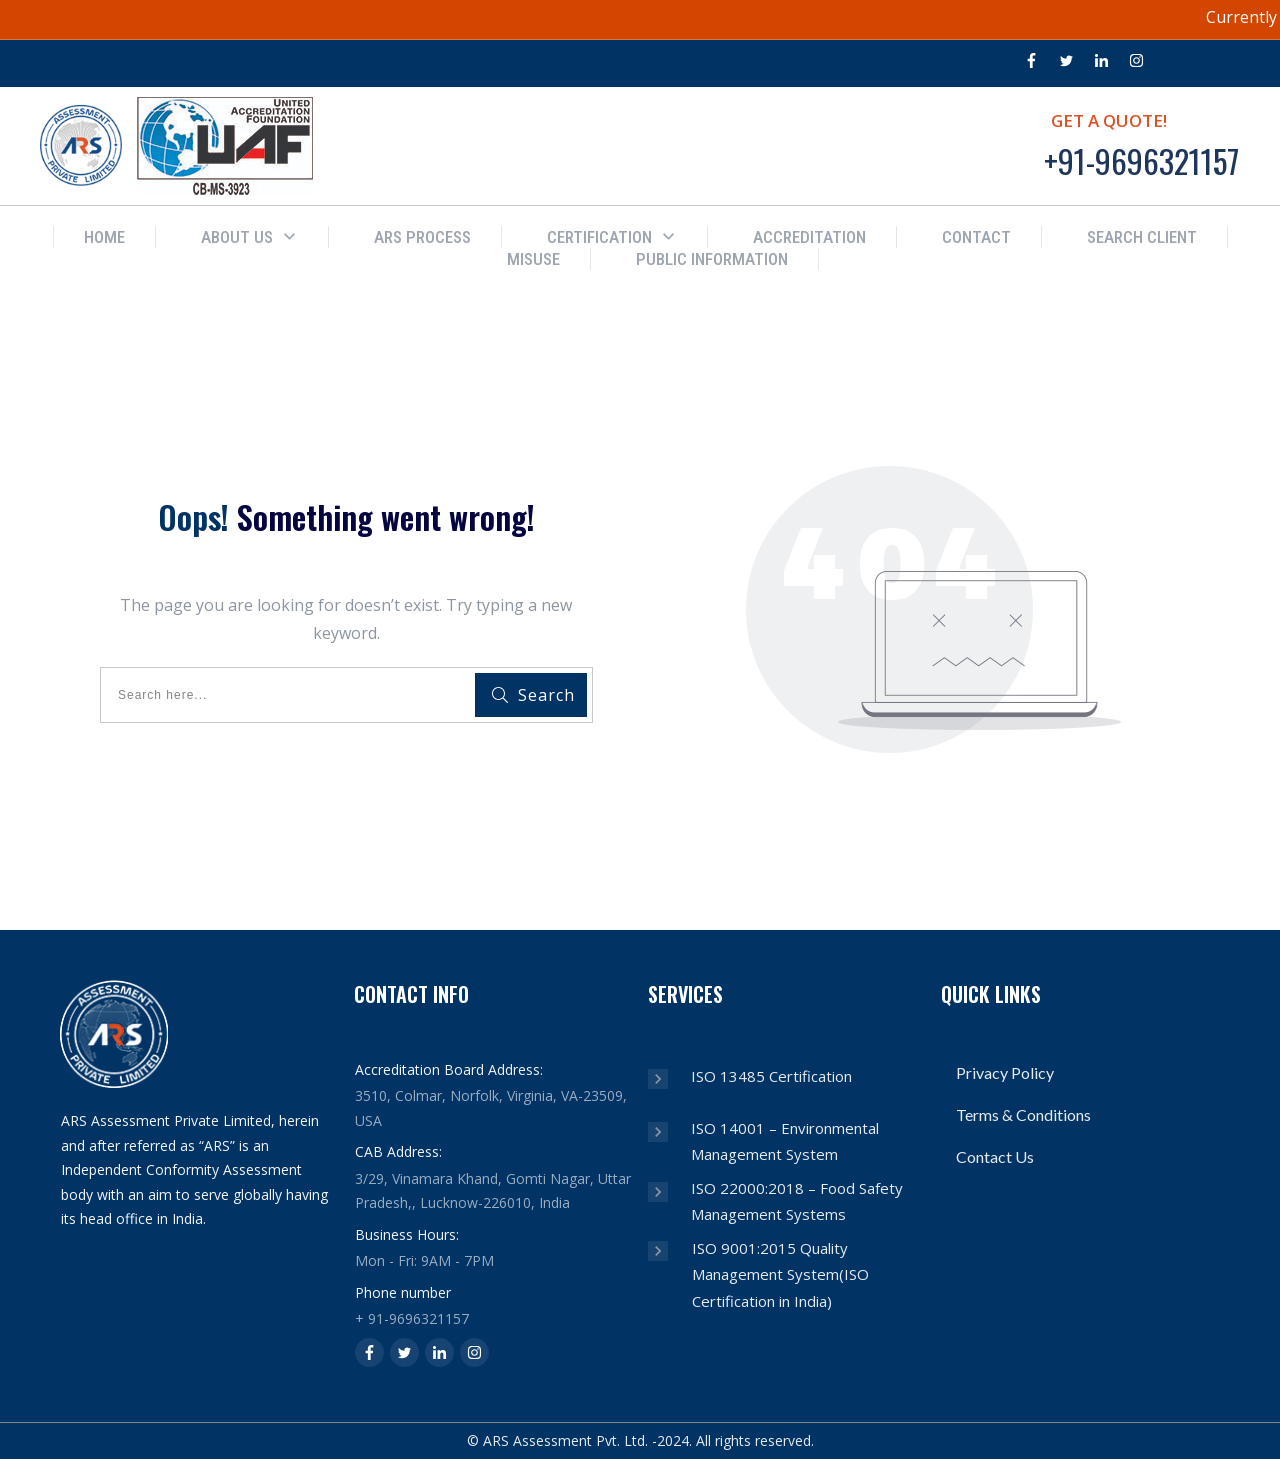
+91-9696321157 (1141, 160)
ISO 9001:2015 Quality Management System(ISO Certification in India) (780, 1274)
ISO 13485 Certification (771, 1076)
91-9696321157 (418, 1318)
